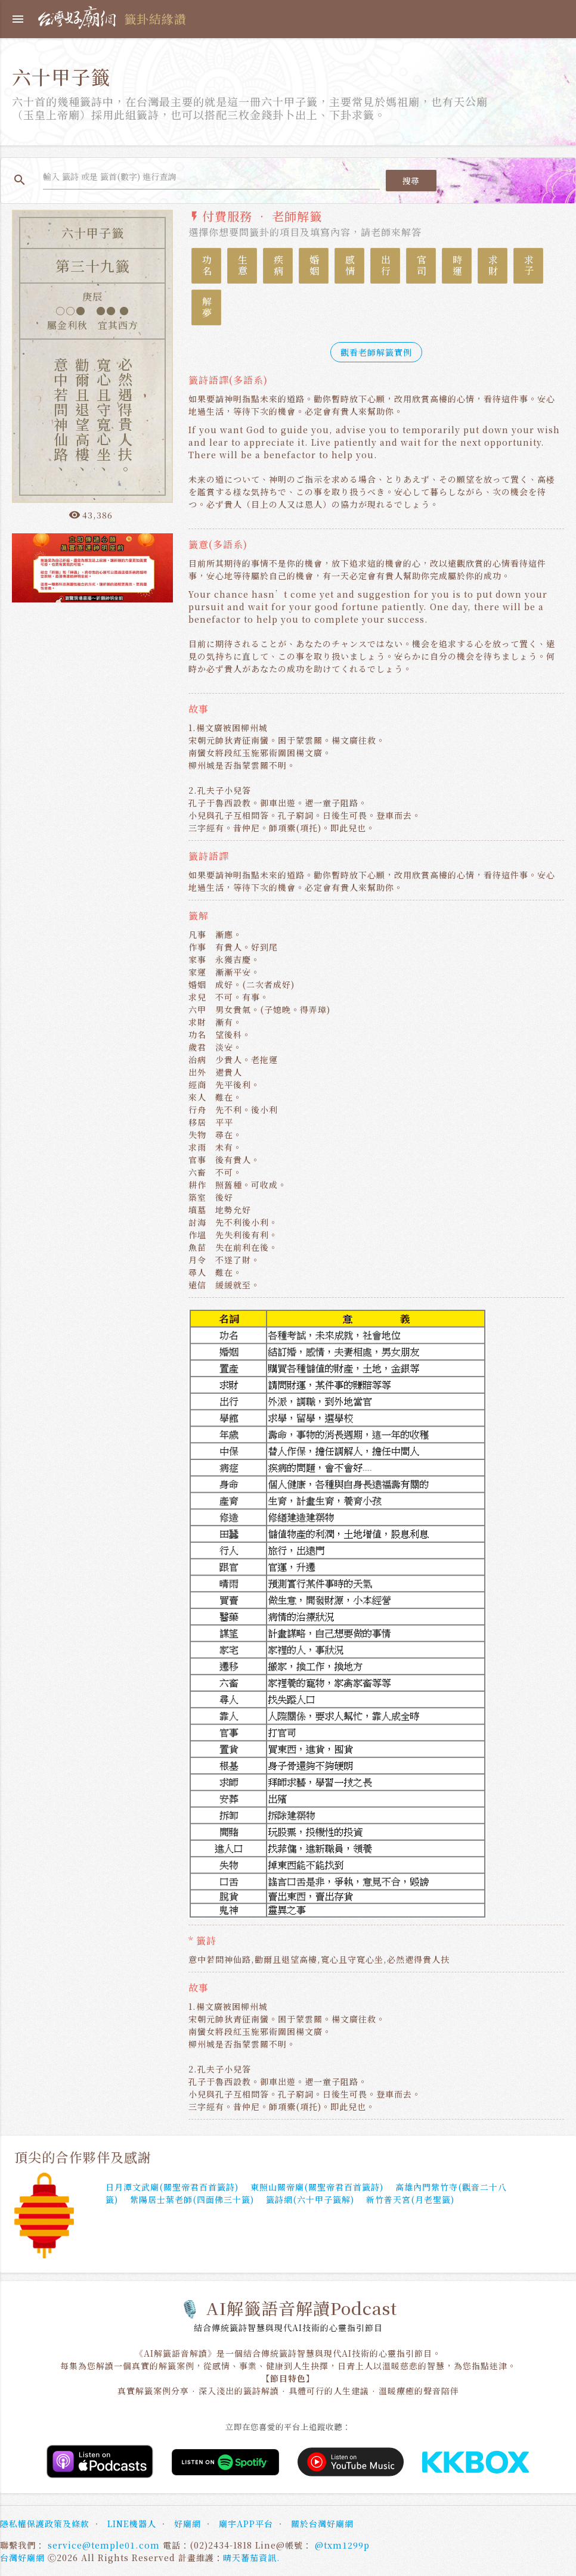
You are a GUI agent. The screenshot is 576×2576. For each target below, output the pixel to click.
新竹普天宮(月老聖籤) (410, 2199)
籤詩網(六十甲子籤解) (310, 2199)
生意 (242, 265)
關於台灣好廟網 (322, 2524)
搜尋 (411, 181)
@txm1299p (342, 2545)
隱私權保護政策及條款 (44, 2524)
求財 (493, 265)
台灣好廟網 (22, 2557)
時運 (457, 265)
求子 (528, 265)
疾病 (278, 265)
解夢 (206, 307)
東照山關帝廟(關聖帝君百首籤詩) (316, 2187)
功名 (206, 265)
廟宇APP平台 (246, 2524)
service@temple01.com (104, 2545)
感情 (350, 265)
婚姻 (314, 265)
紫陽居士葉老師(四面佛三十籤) (192, 2199)
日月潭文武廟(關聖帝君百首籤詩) (172, 2187)
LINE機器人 (131, 2524)
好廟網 (187, 2524)
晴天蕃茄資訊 (250, 2557)
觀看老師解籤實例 (376, 352)
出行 (385, 265)
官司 (421, 265)
